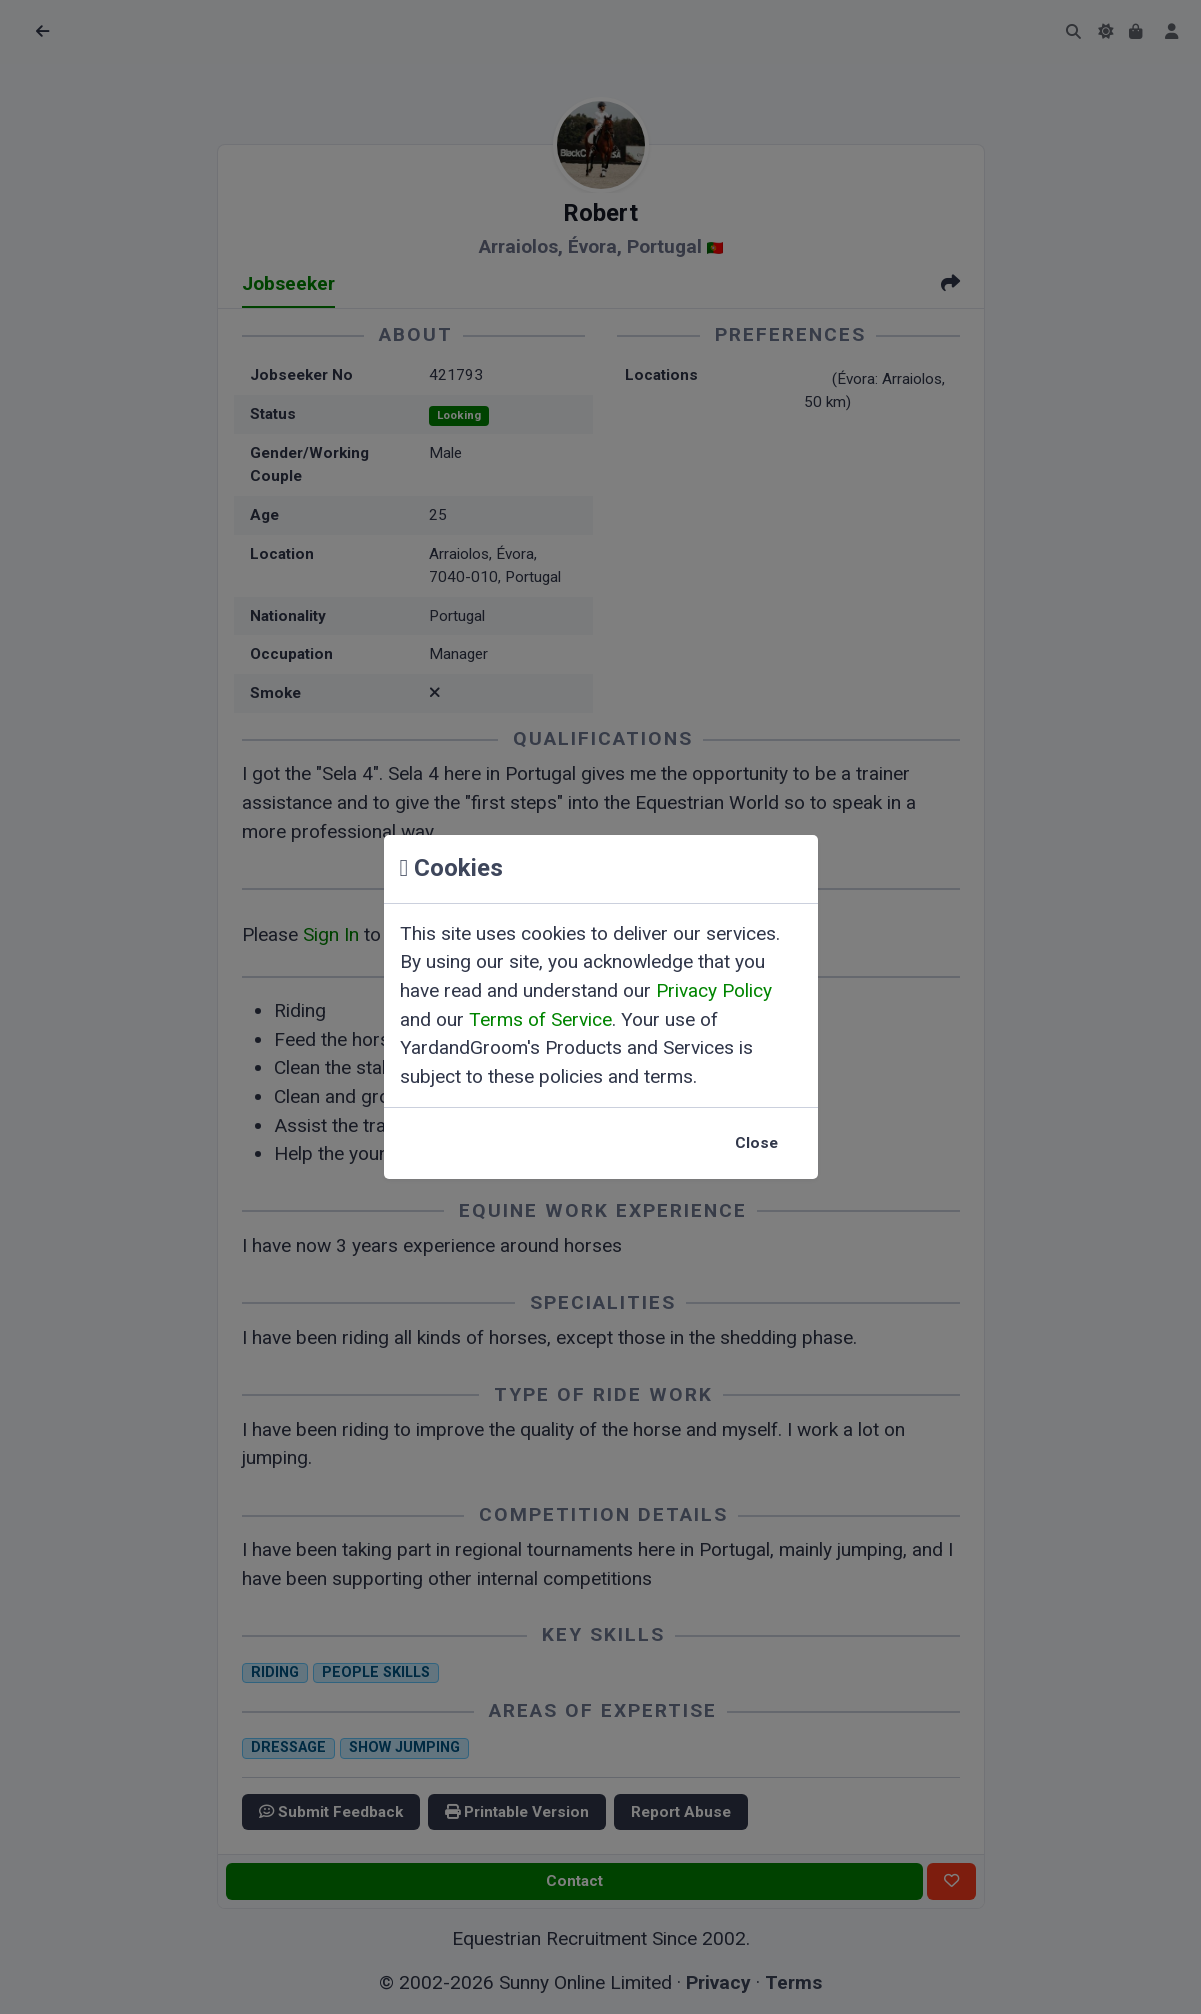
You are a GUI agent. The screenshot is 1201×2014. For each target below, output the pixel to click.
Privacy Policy (714, 990)
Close (756, 1143)
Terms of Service (540, 1019)
